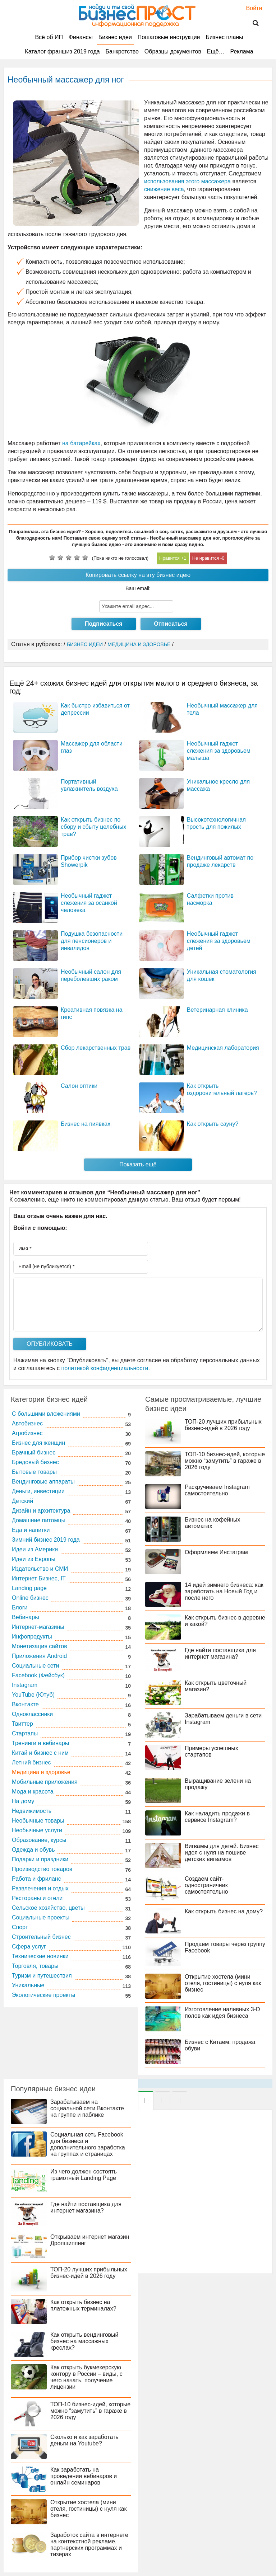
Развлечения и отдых (40, 1888)
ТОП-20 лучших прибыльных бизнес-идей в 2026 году (223, 1425)
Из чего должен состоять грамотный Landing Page (83, 2174)
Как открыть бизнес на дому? (224, 1911)
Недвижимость (31, 1811)
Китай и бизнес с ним (40, 1753)
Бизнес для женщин (38, 1443)
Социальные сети (35, 1666)
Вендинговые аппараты (43, 1482)
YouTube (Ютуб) (33, 1695)
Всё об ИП (49, 37)
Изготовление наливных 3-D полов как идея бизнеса (222, 2012)
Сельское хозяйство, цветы (48, 1908)
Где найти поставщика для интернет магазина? (220, 1653)
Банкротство (122, 51)
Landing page (29, 1588)
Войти (250, 8)
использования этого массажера (187, 181)
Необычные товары (38, 1821)
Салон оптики (79, 1086)
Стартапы (25, 1733)
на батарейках (81, 443)
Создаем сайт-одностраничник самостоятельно (206, 1885)
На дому (23, 1801)
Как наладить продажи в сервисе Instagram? (217, 1816)
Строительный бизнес (41, 1937)
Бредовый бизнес (35, 1462)
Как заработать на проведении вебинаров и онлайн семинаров (83, 2476)
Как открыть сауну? (213, 1124)
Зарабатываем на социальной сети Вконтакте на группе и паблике (87, 2108)
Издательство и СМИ (40, 1569)
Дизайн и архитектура (41, 1511)
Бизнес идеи (115, 37)
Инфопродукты (32, 1636)
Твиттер (22, 1724)
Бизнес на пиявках (85, 1124)
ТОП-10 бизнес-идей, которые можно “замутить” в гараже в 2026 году (225, 1460)
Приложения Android (39, 1656)
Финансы (81, 37)
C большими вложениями (46, 1414)
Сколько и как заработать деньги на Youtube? (84, 2440)
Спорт (20, 1927)
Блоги (20, 1607)
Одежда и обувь (33, 1850)
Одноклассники (32, 1714)
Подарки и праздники (40, 1859)
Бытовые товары (34, 1472)
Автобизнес (27, 1423)
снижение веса (164, 189)
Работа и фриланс (36, 1879)
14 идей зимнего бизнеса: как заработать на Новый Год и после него (224, 1591)
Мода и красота (33, 1791)
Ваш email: (138, 588)
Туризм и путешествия (42, 1976)
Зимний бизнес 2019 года (46, 1540)
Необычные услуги (37, 1830)
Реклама (241, 51)
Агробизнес (27, 1433)
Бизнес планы (224, 37)
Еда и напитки (31, 1530)
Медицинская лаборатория (223, 1048)
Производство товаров (42, 1869)
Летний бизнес (31, 1762)
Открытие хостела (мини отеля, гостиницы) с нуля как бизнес (223, 1983)
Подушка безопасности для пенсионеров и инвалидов (92, 941)
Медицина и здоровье (41, 1772)
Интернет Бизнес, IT (39, 1578)
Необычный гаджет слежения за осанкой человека (89, 903)
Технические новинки (40, 1956)
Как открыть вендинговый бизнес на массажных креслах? (84, 2341)
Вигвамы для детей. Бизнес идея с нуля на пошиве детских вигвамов (221, 1852)
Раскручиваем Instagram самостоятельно (217, 1490)
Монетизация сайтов (39, 1646)
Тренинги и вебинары (40, 1743)
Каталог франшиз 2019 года (62, 51)
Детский (22, 1501)
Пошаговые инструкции (169, 37)
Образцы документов (172, 51)
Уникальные (28, 1985)
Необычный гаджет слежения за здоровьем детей (218, 941)
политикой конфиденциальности (104, 1368)
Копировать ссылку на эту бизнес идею (138, 575)
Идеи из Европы (33, 1559)
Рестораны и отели (37, 1898)
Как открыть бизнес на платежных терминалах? (83, 2305)
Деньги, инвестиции (38, 1491)
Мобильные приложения (45, 1782)
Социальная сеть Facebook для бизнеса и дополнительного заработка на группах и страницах (87, 2144)
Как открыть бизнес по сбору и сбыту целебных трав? (93, 827)
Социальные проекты (40, 1917)
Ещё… (216, 51)
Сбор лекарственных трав (95, 1048)
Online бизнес (30, 1598)
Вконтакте (25, 1704)
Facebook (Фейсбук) (38, 1675)
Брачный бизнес (33, 1452)
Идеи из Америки (35, 1549)
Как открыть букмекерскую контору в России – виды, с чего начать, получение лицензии (86, 2377)
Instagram (24, 1685)
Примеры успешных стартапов (211, 1751)
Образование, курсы (39, 1840)
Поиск (251, 23)
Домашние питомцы (38, 1520)
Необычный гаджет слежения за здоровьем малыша (218, 751)
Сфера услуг (29, 1946)
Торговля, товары (35, 1966)
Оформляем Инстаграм (216, 1552)
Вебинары (25, 1617)
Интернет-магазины (38, 1627)
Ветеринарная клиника (217, 1010)
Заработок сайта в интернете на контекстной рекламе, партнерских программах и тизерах (89, 2544)
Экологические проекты (43, 1995)
